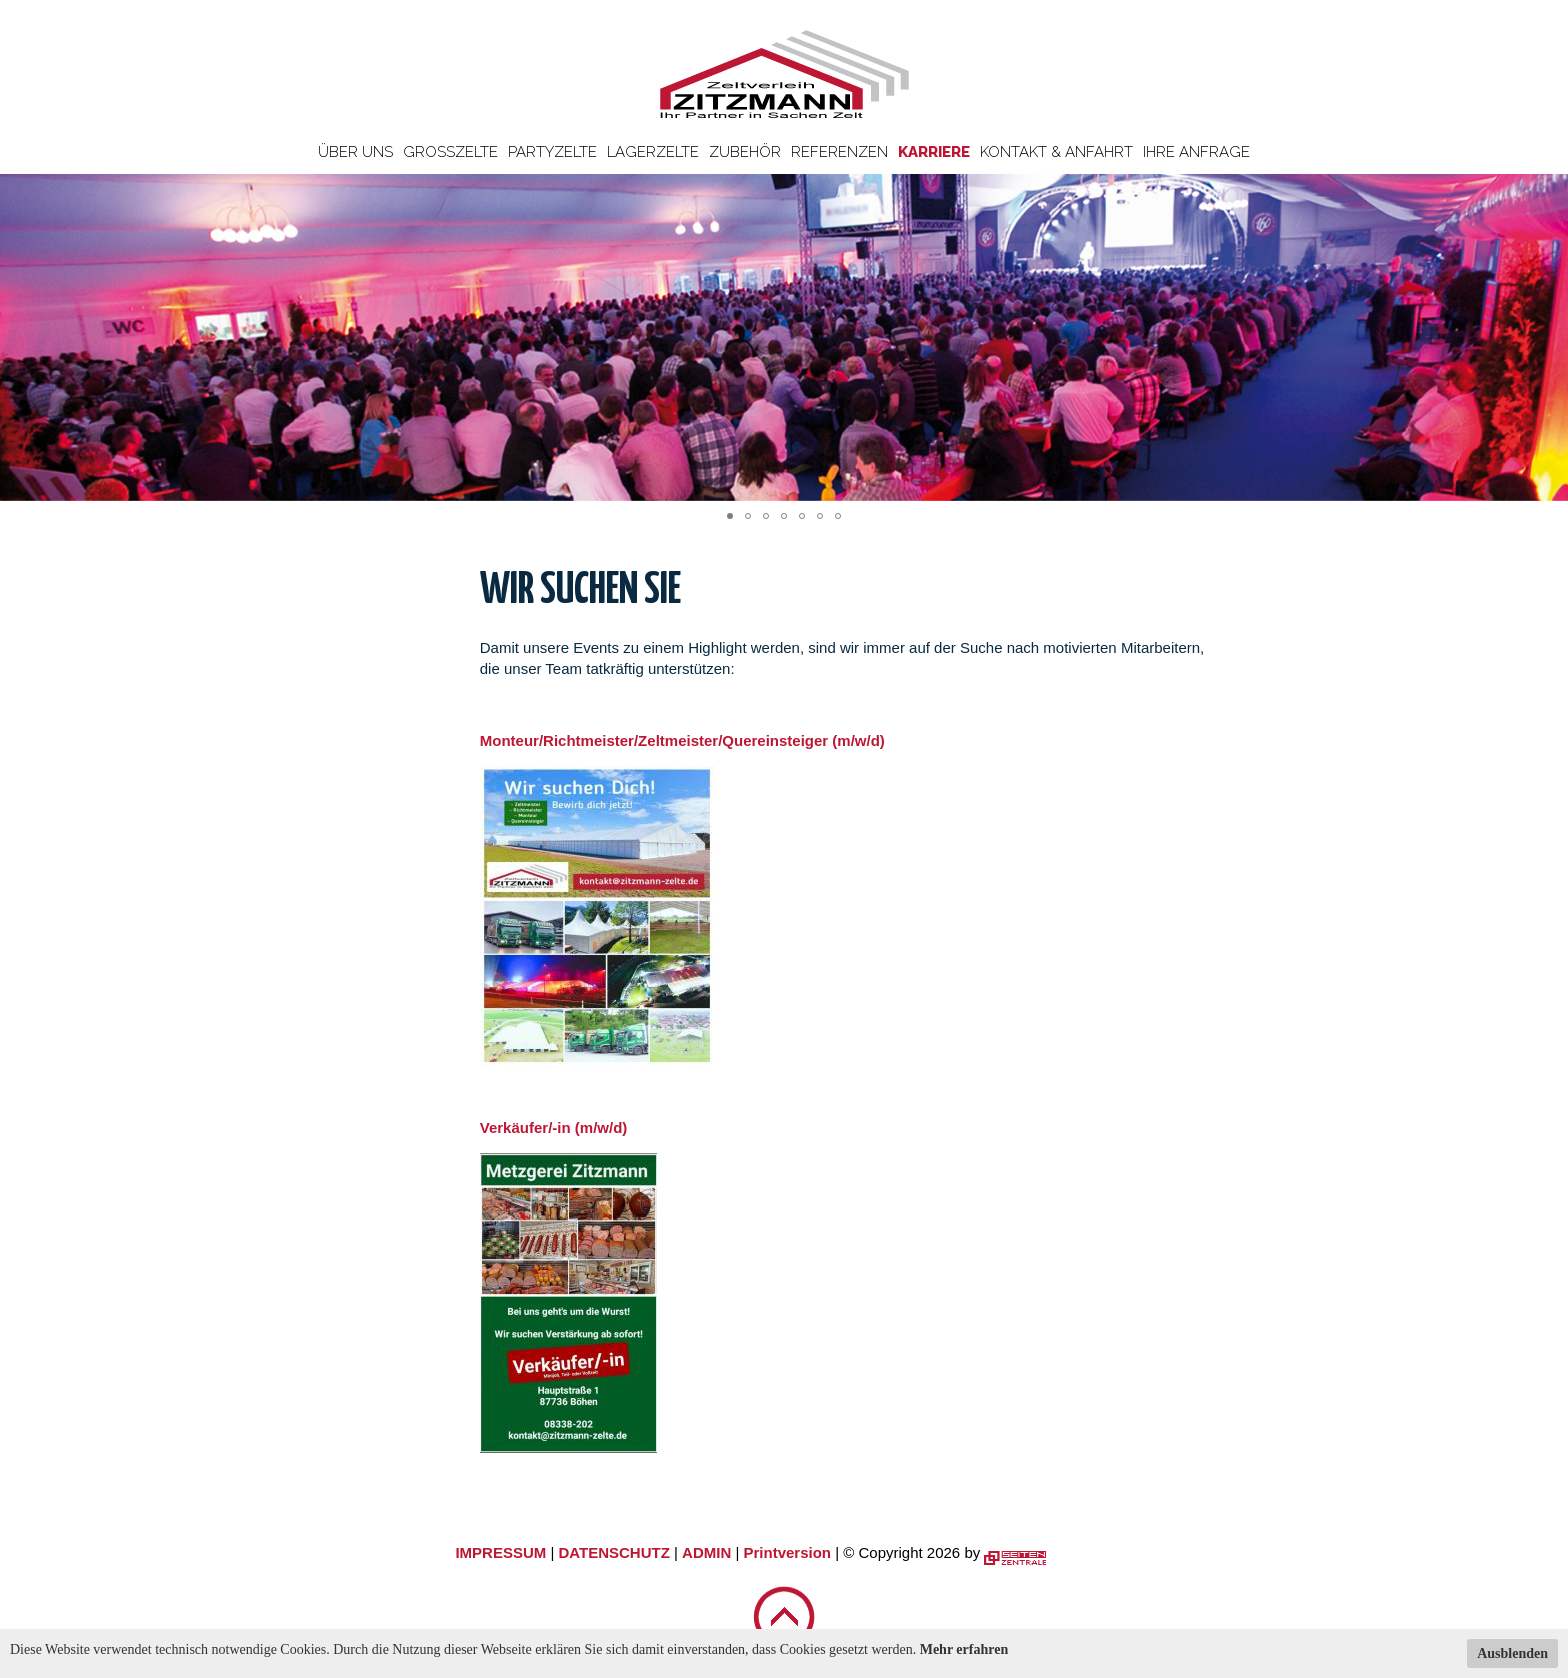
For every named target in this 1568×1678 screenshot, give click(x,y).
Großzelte (450, 152)
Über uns (355, 152)
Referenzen (839, 152)
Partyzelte (552, 152)
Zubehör (745, 152)
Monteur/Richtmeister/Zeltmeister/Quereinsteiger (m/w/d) (682, 740)
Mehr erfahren (964, 1649)
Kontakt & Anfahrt (1056, 152)
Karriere (934, 152)
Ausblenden (1512, 1653)
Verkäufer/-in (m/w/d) (554, 1127)
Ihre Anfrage (1196, 152)
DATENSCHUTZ (613, 1552)
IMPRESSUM (500, 1552)
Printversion (788, 1552)
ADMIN (706, 1552)
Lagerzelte (653, 152)
